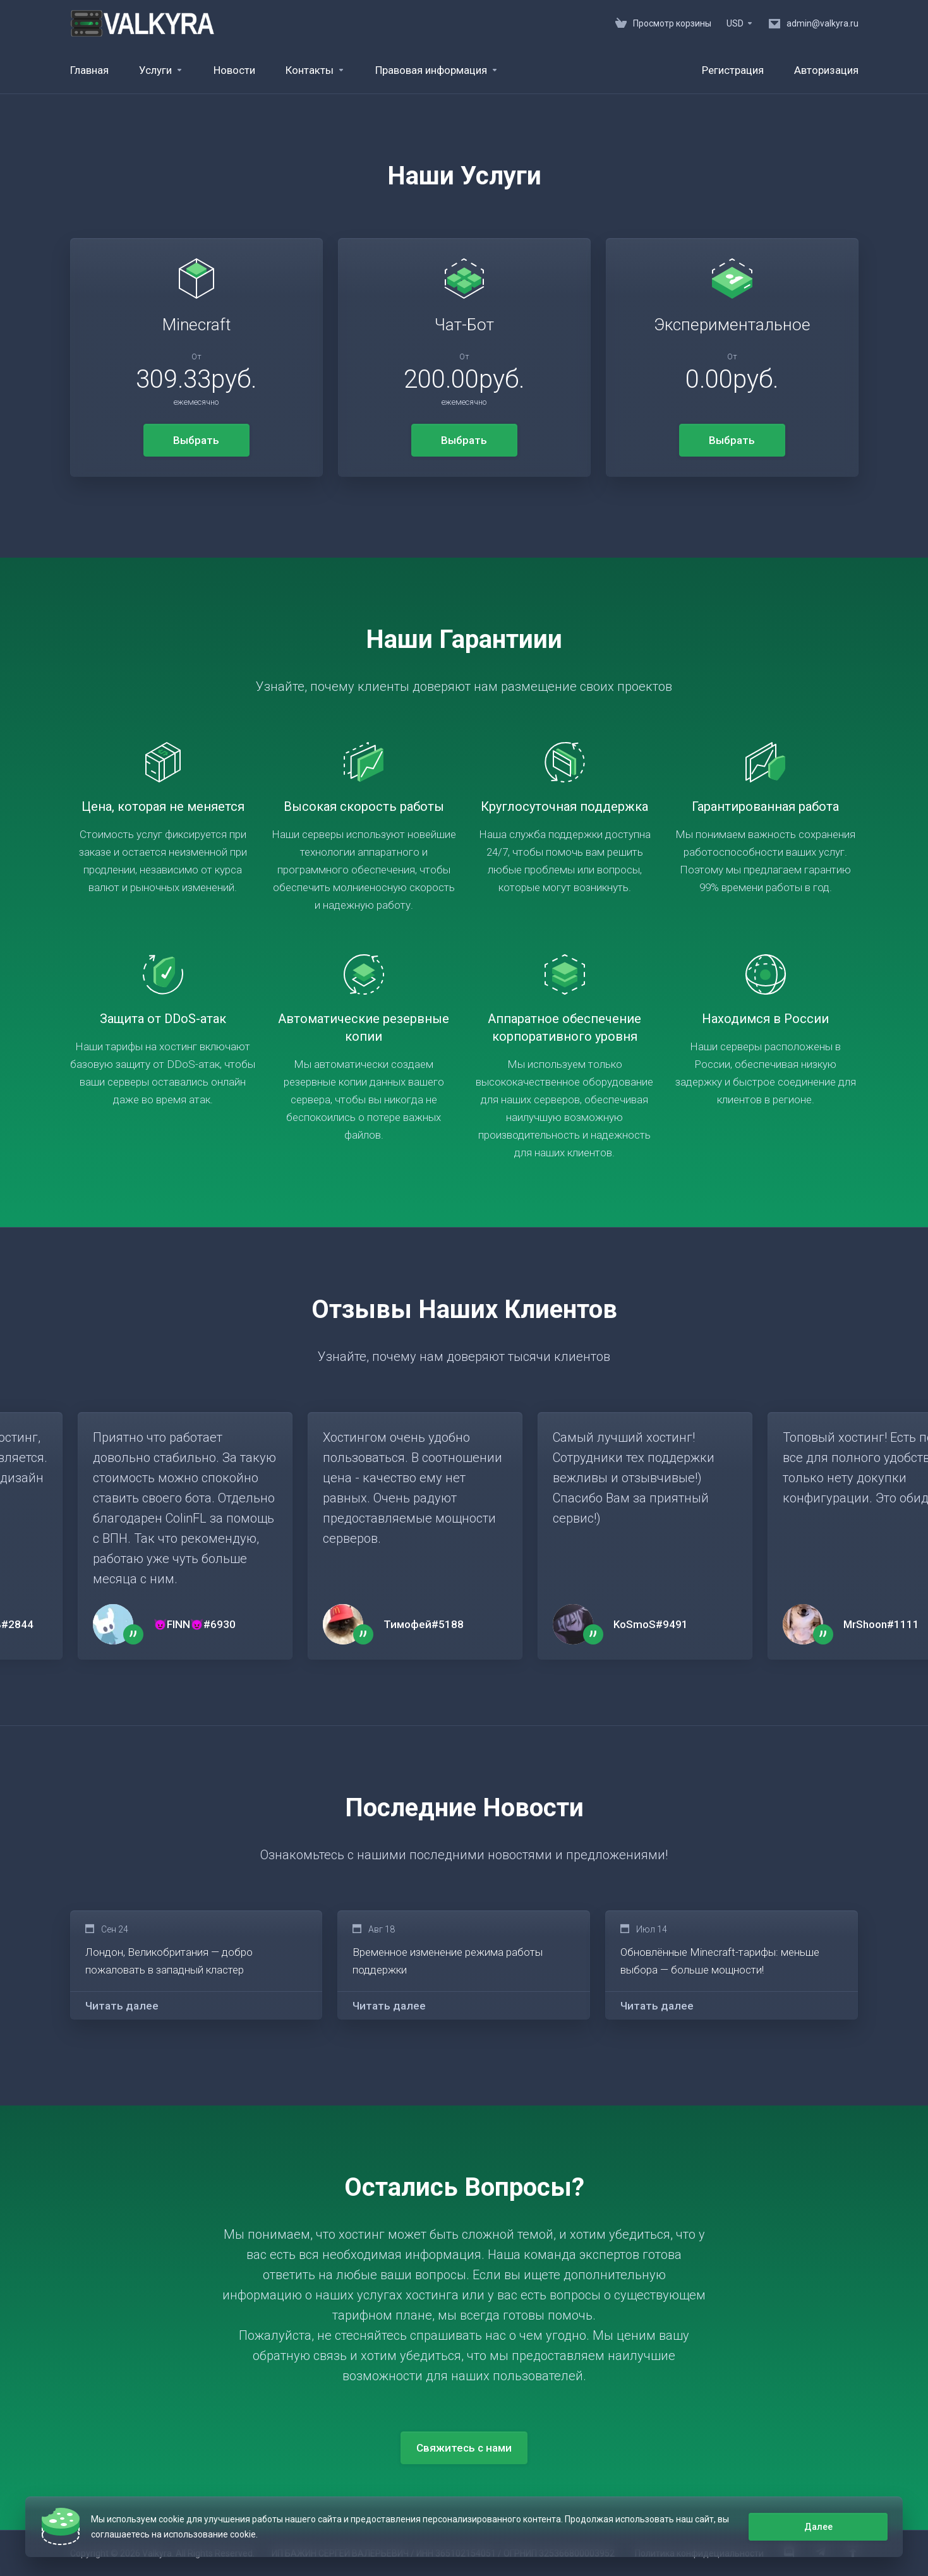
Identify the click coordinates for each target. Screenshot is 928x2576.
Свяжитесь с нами (464, 2447)
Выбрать (196, 440)
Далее (818, 2527)
